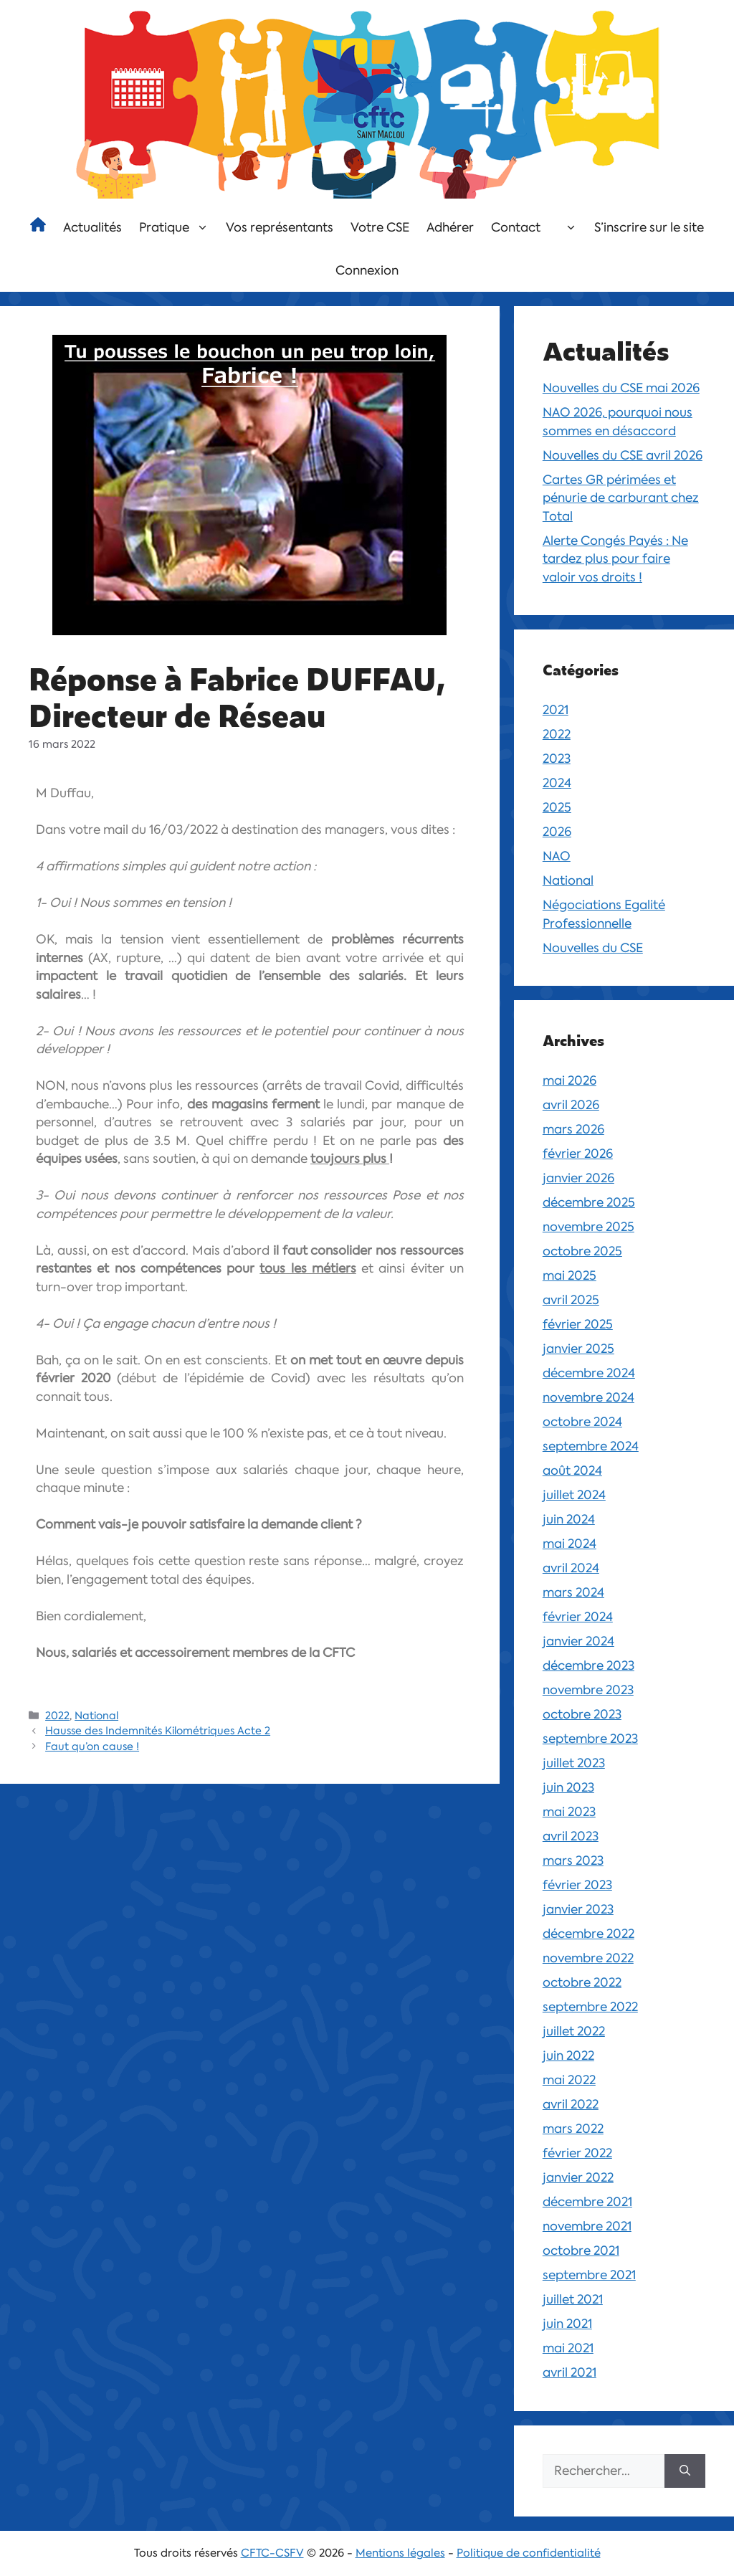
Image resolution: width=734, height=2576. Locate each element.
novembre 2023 (588, 1690)
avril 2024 (571, 1568)
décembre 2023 (588, 1665)
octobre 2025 (582, 1251)
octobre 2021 (581, 2250)
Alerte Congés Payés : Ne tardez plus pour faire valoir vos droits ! (615, 559)
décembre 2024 (589, 1373)
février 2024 (578, 1617)
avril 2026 (571, 1105)
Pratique (178, 227)
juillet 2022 (574, 2031)
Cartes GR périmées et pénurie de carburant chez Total (621, 498)
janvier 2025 (578, 1348)
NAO (557, 856)
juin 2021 (567, 2324)
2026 (557, 832)
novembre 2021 (587, 2226)
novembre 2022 (588, 1958)
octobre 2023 (582, 1714)
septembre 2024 (591, 1446)
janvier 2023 (578, 1909)
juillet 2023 (574, 1763)
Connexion (367, 270)
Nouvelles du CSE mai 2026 (621, 388)
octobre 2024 (582, 1422)
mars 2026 (573, 1129)
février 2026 (578, 1153)
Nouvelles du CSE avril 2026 (622, 455)
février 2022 (577, 2153)
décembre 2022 (588, 1933)
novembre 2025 (588, 1227)
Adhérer (450, 227)
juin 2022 (568, 2055)
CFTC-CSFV (272, 2553)
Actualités (92, 227)
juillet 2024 (574, 1495)
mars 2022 (573, 2129)
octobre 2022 (582, 1982)
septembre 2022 (590, 2007)
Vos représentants (279, 227)
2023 (557, 758)
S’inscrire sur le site (649, 227)
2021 (555, 710)
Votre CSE (380, 227)
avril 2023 (571, 1836)
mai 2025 (569, 1275)
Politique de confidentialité (529, 2553)
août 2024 (572, 1470)
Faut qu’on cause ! (92, 1746)
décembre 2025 (589, 1202)
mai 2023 (569, 1812)
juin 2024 (569, 1519)
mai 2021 (568, 2348)
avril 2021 (569, 2372)
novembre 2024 (588, 1397)
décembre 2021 (587, 2202)
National (96, 1715)
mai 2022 (569, 2080)
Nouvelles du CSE (593, 948)
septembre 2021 (589, 2275)
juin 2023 (568, 1787)
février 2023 (577, 1885)
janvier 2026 (578, 1178)
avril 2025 (571, 1300)
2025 (557, 807)
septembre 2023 (590, 1738)
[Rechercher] (684, 2471)
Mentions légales (400, 2553)
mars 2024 (573, 1592)
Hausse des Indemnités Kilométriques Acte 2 (157, 1731)
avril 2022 (571, 2104)
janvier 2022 (578, 2177)
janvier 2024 (578, 1641)
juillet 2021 (573, 2299)
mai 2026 (569, 1080)
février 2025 (578, 1324)
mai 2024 (569, 1543)
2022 (57, 1715)
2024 (557, 783)
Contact (515, 227)
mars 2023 (573, 1860)
